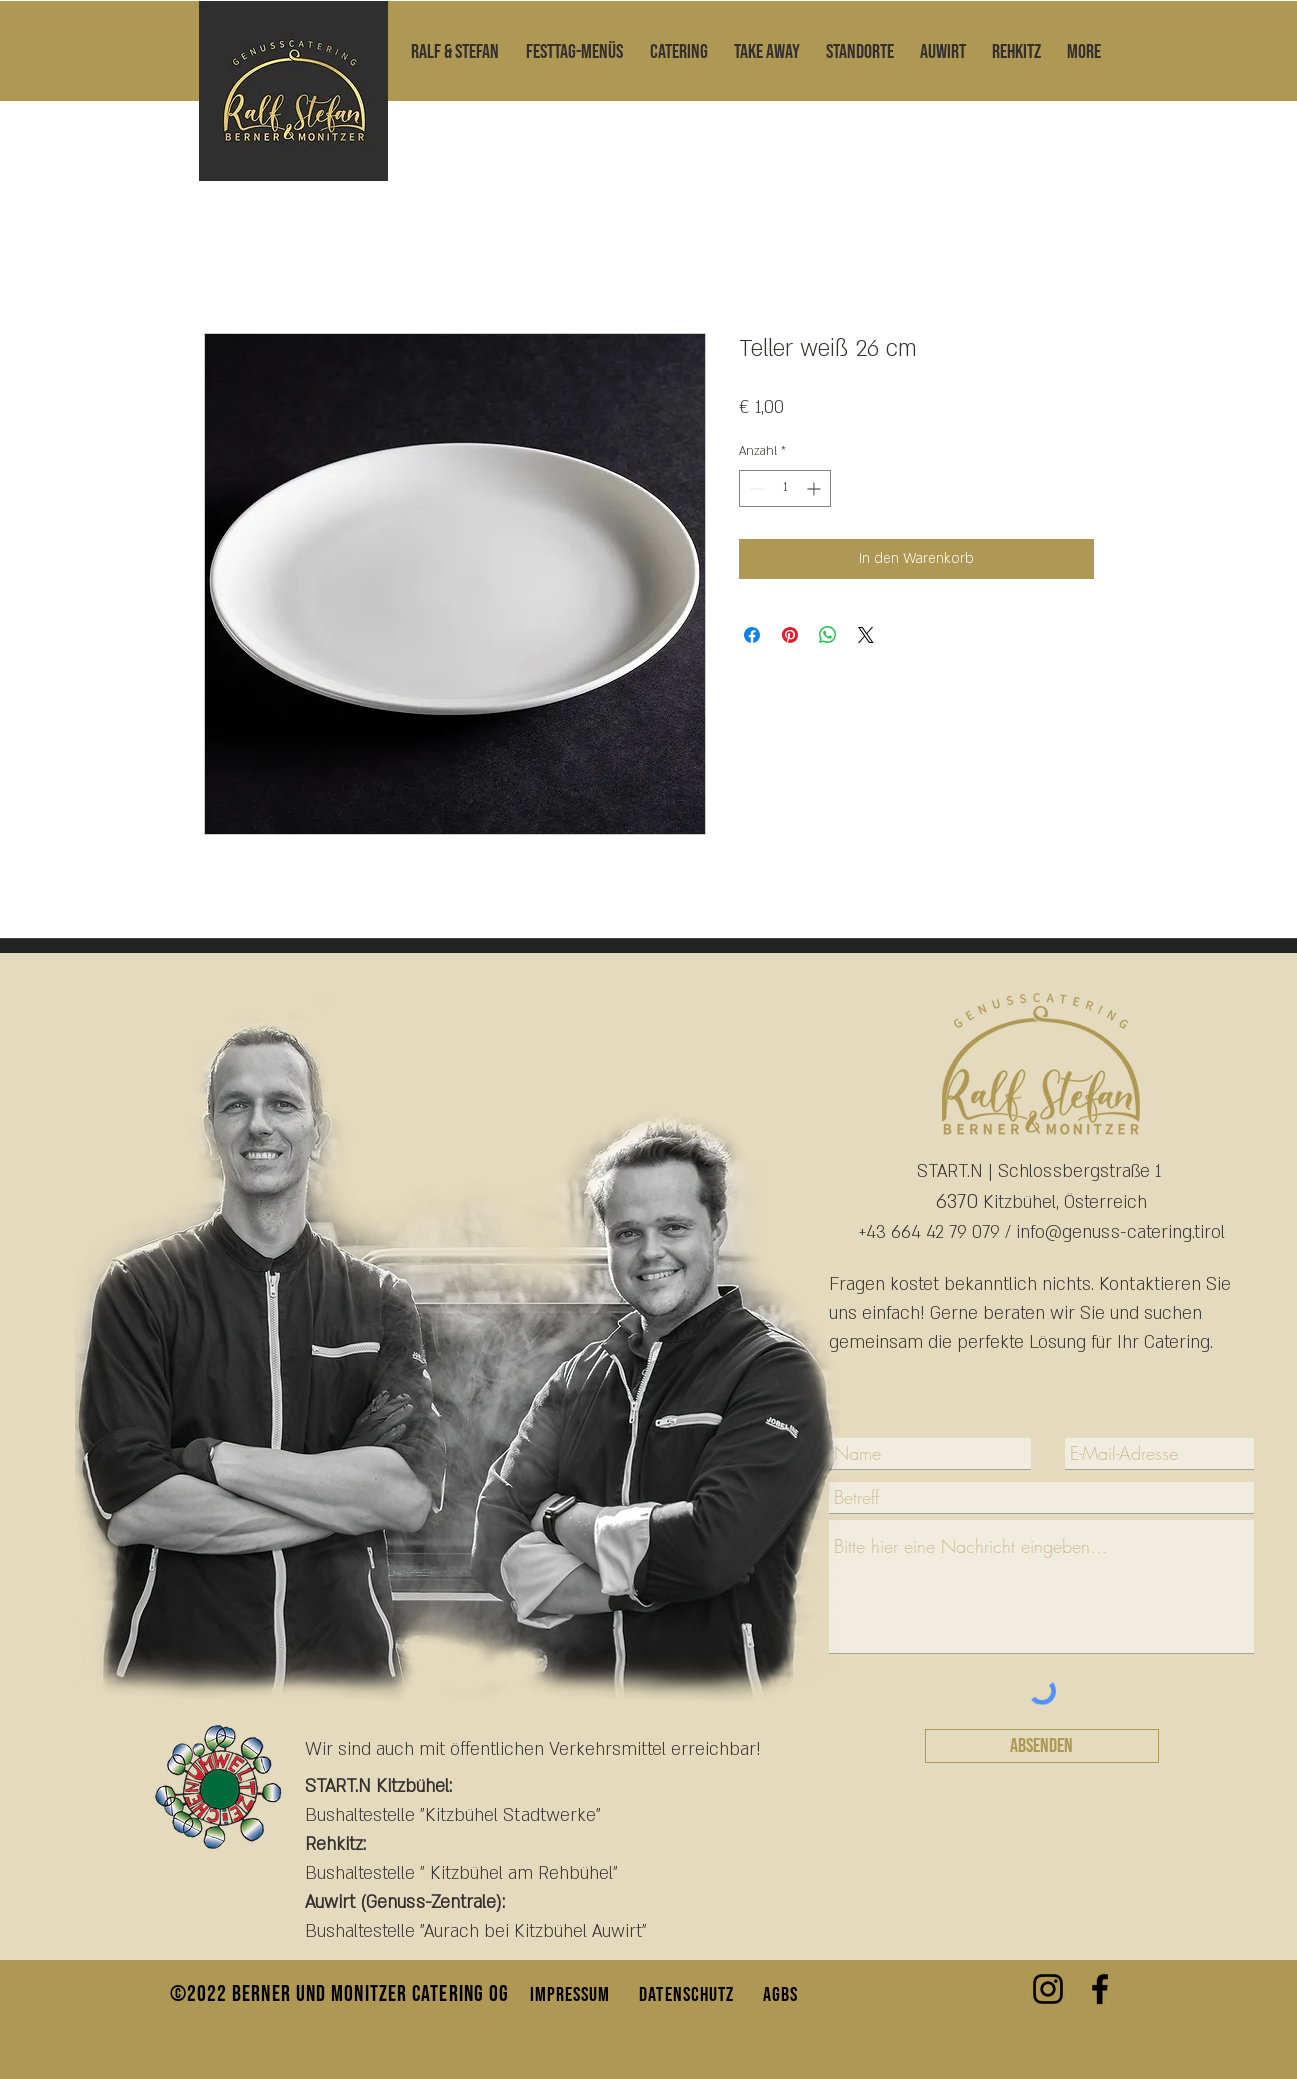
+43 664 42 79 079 (929, 1232)
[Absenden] (1042, 1746)
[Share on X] (866, 635)
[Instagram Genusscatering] (1048, 1989)
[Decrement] (754, 488)
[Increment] (815, 488)
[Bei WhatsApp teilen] (828, 635)
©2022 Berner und (251, 1994)
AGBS (780, 1995)
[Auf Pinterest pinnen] (790, 635)
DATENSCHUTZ (686, 1995)
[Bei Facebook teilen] (752, 635)
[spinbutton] (785, 488)
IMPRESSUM (570, 1995)
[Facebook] (1100, 1989)
